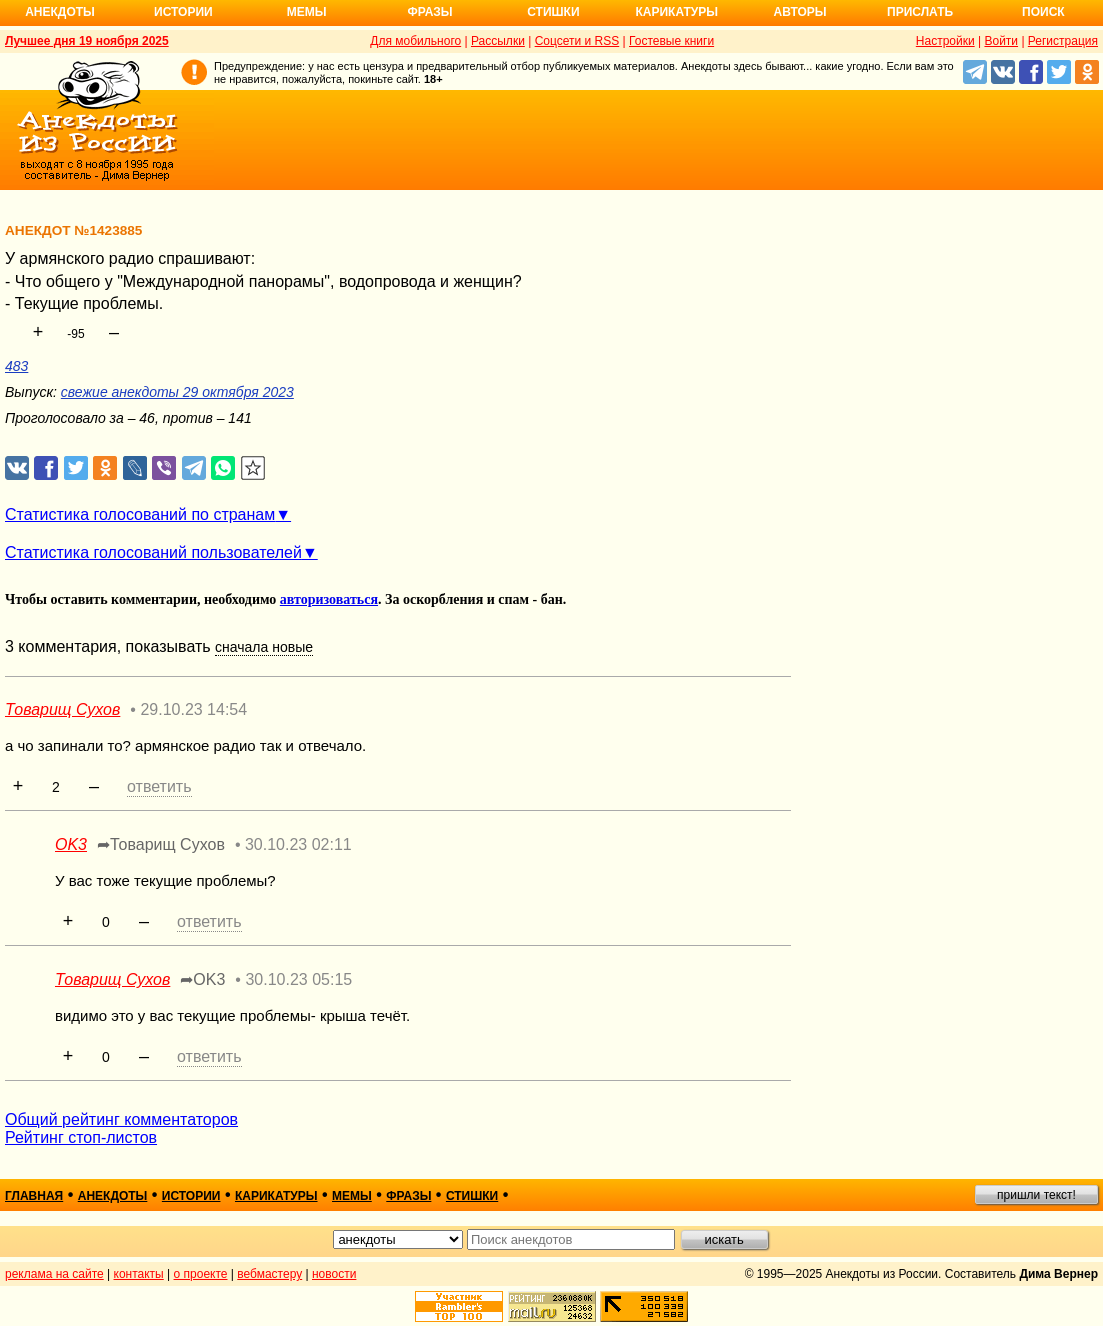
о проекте (201, 1274)
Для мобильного (415, 41)
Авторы (800, 12)
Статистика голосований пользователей (153, 552)
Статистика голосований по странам (140, 514)
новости (334, 1274)
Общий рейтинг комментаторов (121, 1119)
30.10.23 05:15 (298, 979)
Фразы (429, 12)
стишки (472, 1196)
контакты (139, 1274)
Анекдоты (60, 12)
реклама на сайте (54, 1274)
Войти (1001, 41)
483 (16, 366)
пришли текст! (1036, 1195)
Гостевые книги (671, 41)
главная (34, 1196)
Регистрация (1063, 41)
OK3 (71, 844)
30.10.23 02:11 (298, 844)
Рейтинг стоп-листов (81, 1137)
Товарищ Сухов (62, 709)
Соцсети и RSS (577, 41)
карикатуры (276, 1196)
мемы (352, 1196)
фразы (408, 1196)
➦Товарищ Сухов (161, 844)
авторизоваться (329, 599)
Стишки (553, 12)
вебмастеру (269, 1274)
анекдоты (113, 1196)
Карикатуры (676, 12)
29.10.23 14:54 (193, 709)
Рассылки (498, 41)
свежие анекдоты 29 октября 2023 (177, 392)
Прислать (920, 12)
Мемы (307, 12)
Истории (183, 12)
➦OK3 (202, 979)
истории (191, 1196)
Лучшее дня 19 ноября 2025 (87, 41)
